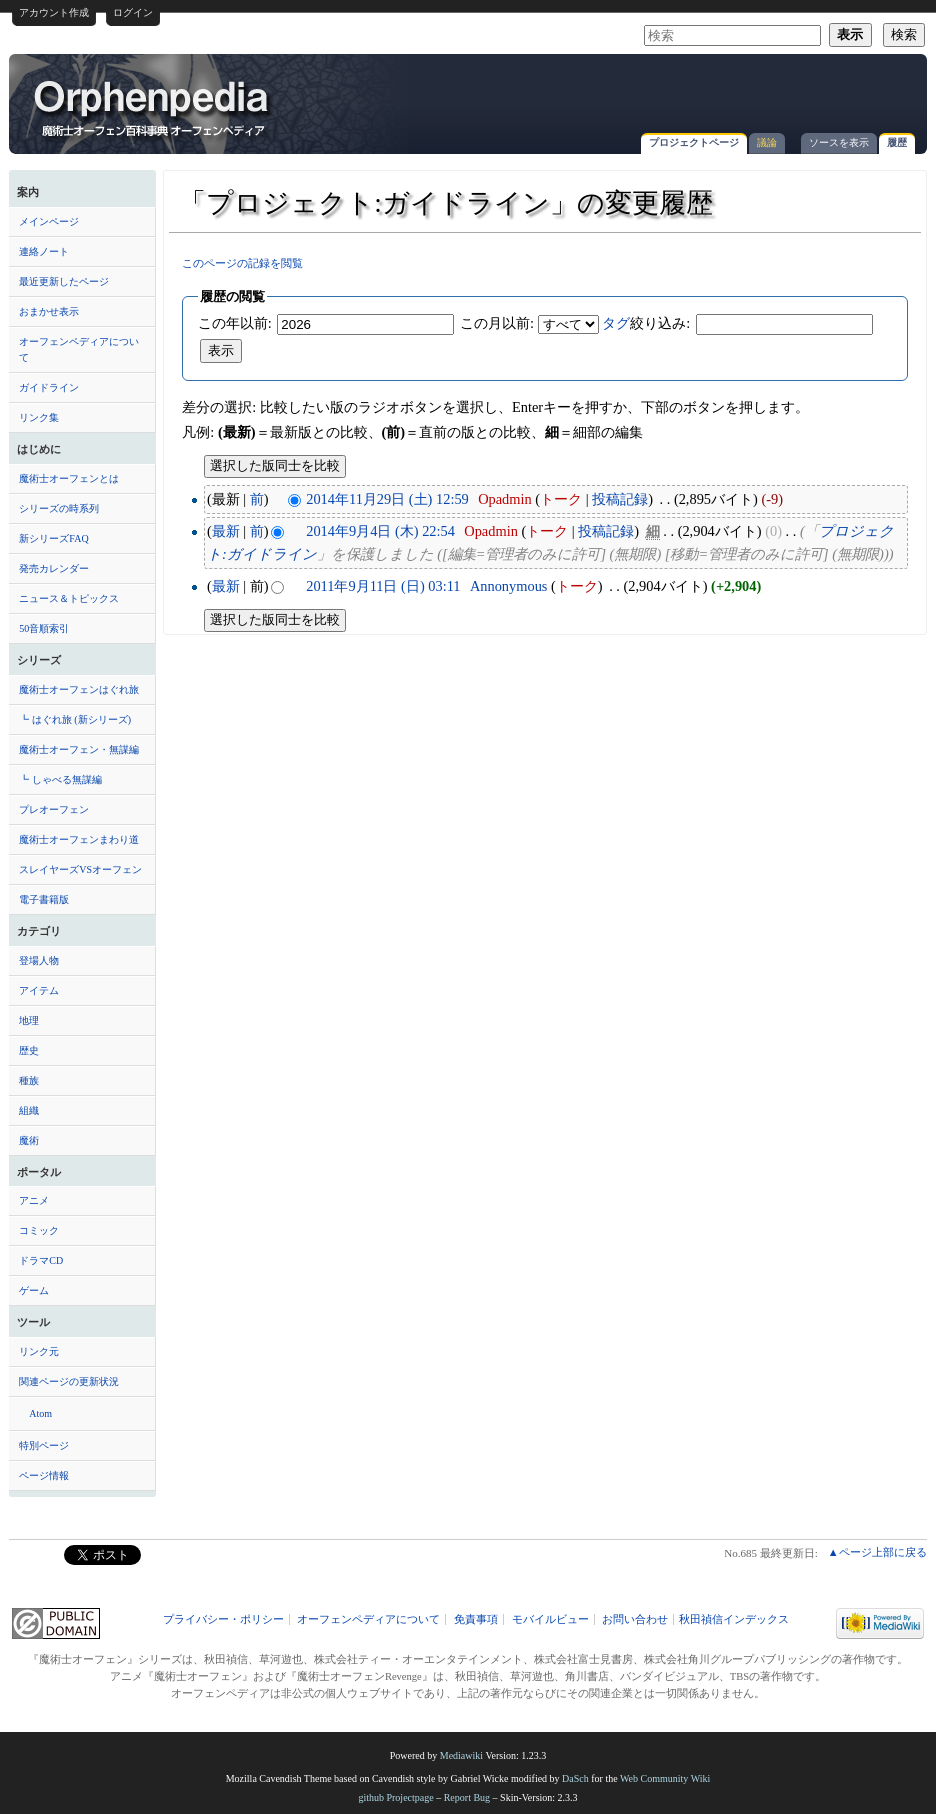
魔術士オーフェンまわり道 (79, 839)
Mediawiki (461, 1755)
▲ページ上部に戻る (877, 1552)
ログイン (133, 12)
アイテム (39, 990)
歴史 (29, 1050)
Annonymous (509, 586)
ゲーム (34, 1290)
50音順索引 (44, 628)
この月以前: (497, 323)
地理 (29, 1020)
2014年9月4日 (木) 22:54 (380, 531)
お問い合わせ (635, 1619)
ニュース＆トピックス (69, 598)
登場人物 (39, 960)
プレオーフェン (54, 809)
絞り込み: (646, 323)
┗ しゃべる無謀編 (60, 779)
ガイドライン (49, 387)
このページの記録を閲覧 (242, 263)
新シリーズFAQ (53, 538)
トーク (561, 499)
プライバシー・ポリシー (223, 1619)
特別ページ (44, 1445)
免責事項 (476, 1619)
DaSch (575, 1778)
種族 (29, 1080)
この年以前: (235, 323)
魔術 (29, 1140)
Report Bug (467, 1797)
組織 (29, 1110)
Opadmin (505, 499)
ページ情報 (44, 1475)
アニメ (34, 1200)
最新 (226, 531)
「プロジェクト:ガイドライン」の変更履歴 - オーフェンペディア (153, 107)
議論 (767, 142)
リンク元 (39, 1351)
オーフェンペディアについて (79, 349)
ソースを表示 (839, 142)
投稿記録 (620, 499)
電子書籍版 (44, 899)
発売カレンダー (54, 568)
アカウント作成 (54, 12)
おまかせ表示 (49, 311)
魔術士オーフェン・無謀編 (79, 749)
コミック (39, 1230)
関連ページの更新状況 (69, 1381)
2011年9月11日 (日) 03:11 (383, 586)
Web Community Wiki (665, 1778)
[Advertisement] (683, 94)
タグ (616, 323)
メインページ (49, 221)
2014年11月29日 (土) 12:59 (387, 499)
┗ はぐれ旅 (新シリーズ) (75, 719)
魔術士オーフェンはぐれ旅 (79, 689)
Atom (40, 1413)
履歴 (897, 142)
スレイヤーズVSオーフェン (80, 869)
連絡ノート (44, 251)
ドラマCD (41, 1260)
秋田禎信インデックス (734, 1619)
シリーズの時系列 (59, 508)
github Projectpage (395, 1797)
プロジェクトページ (694, 142)
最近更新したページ (64, 281)
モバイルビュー (550, 1619)
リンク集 (39, 417)
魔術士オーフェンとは (69, 478)
